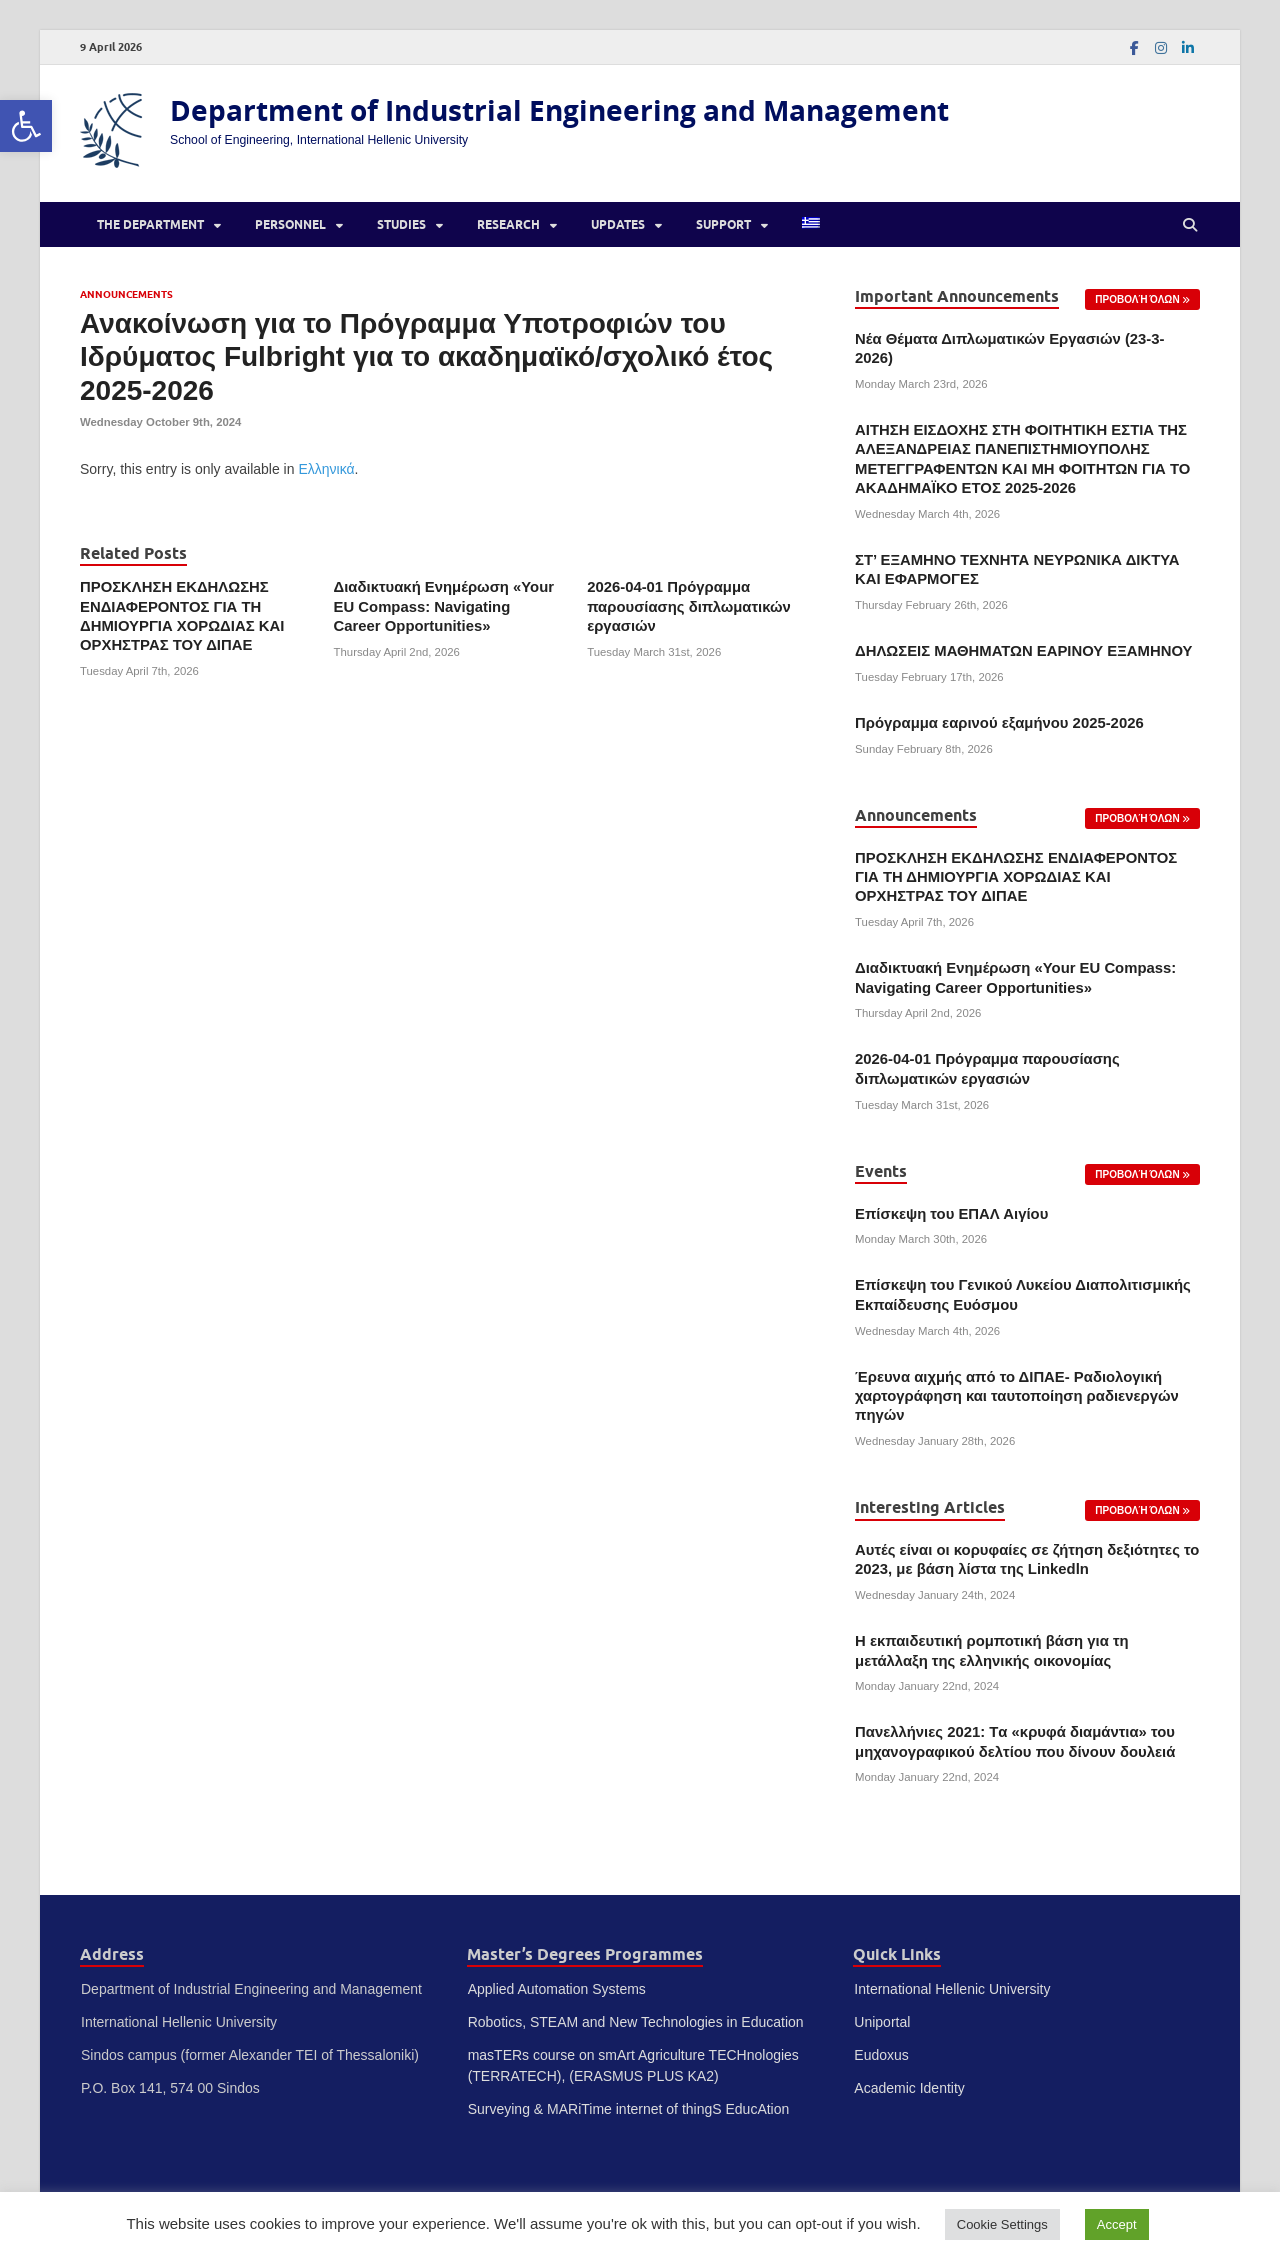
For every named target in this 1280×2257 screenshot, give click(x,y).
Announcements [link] (126, 294)
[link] (26, 126)
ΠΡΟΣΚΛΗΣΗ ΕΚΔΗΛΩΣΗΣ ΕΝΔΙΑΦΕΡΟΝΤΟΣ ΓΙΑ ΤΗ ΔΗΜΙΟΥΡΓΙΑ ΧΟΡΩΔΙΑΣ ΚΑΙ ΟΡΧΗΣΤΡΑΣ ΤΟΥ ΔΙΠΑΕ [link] (1016, 877)
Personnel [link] (290, 224)
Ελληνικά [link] (326, 469)
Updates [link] (618, 224)
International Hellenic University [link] (952, 1989)
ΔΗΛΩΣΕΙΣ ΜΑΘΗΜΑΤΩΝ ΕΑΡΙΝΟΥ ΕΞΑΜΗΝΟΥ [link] (1023, 651)
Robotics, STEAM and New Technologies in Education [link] (636, 2022)
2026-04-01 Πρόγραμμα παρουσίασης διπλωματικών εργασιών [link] (689, 606)
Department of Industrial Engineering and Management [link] (559, 110)
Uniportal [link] (882, 2022)
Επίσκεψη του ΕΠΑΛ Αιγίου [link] (951, 1214)
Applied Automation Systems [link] (557, 1989)
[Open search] (1190, 225)
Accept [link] (1117, 2224)
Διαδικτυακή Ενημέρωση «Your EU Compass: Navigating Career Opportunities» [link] (444, 606)
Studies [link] (401, 224)
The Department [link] (150, 224)
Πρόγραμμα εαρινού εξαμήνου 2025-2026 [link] (999, 723)
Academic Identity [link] (909, 2088)
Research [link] (508, 224)
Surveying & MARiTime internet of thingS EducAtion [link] (629, 2109)
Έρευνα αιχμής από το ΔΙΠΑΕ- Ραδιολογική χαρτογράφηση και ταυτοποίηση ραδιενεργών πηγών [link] (1017, 1396)
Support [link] (723, 224)
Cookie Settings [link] (1002, 2224)
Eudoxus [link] (881, 2055)
